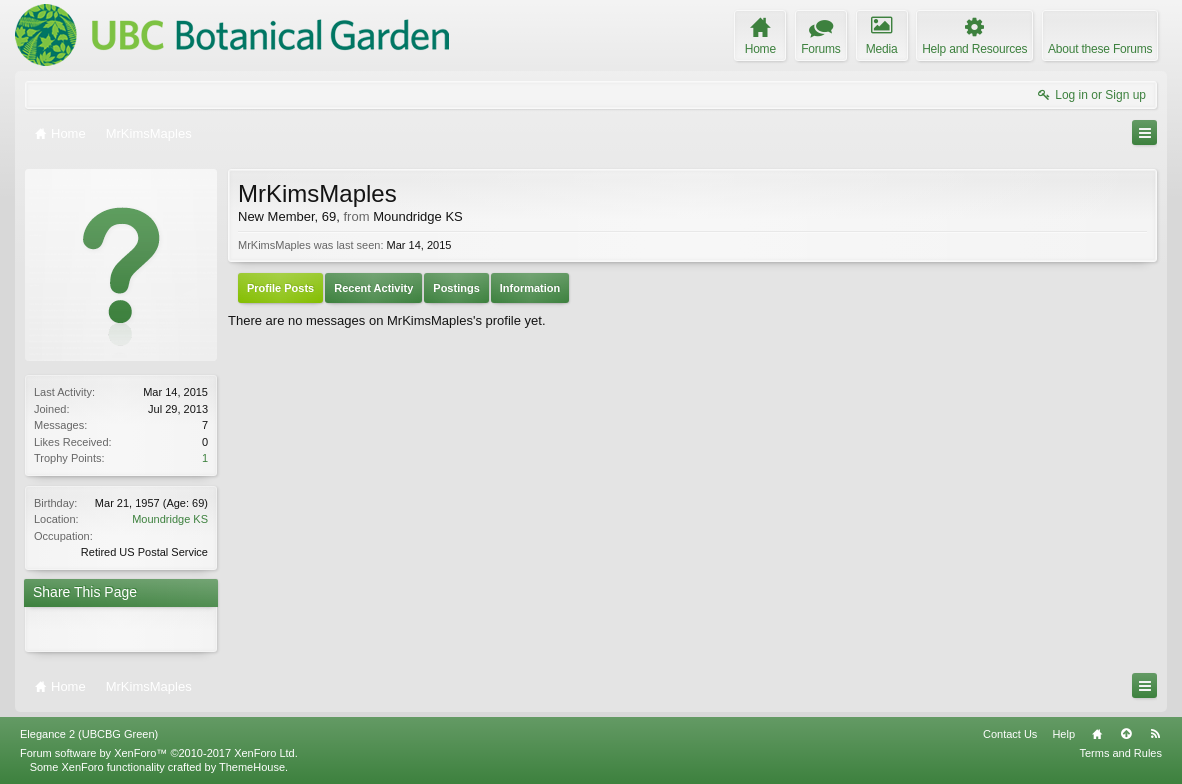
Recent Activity (373, 288)
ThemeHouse (252, 767)
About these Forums (1100, 49)
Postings (456, 288)
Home (1097, 734)
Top (1126, 734)
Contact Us (1010, 734)
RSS (1155, 734)
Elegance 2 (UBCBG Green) (89, 734)
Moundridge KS (170, 519)
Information (530, 288)
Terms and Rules (1120, 753)
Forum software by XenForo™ (159, 753)
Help (1063, 734)
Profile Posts (280, 288)
